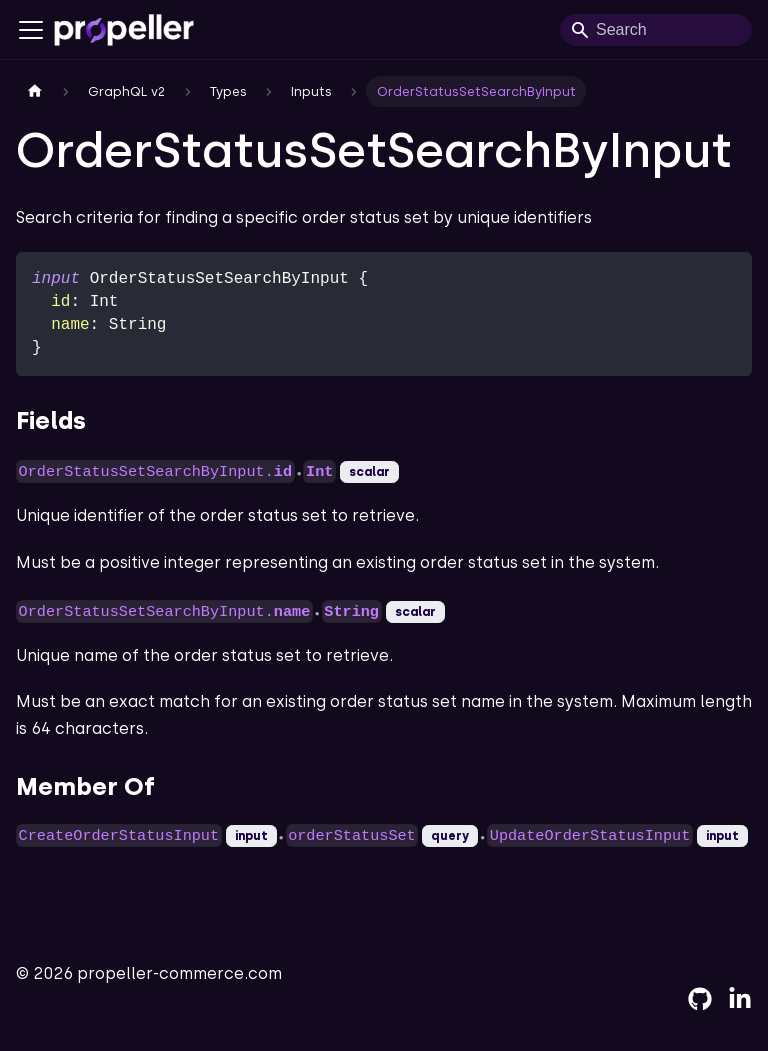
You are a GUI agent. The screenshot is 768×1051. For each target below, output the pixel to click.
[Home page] (35, 91)
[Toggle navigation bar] (31, 30)
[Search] (656, 30)
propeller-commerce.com (179, 973)
